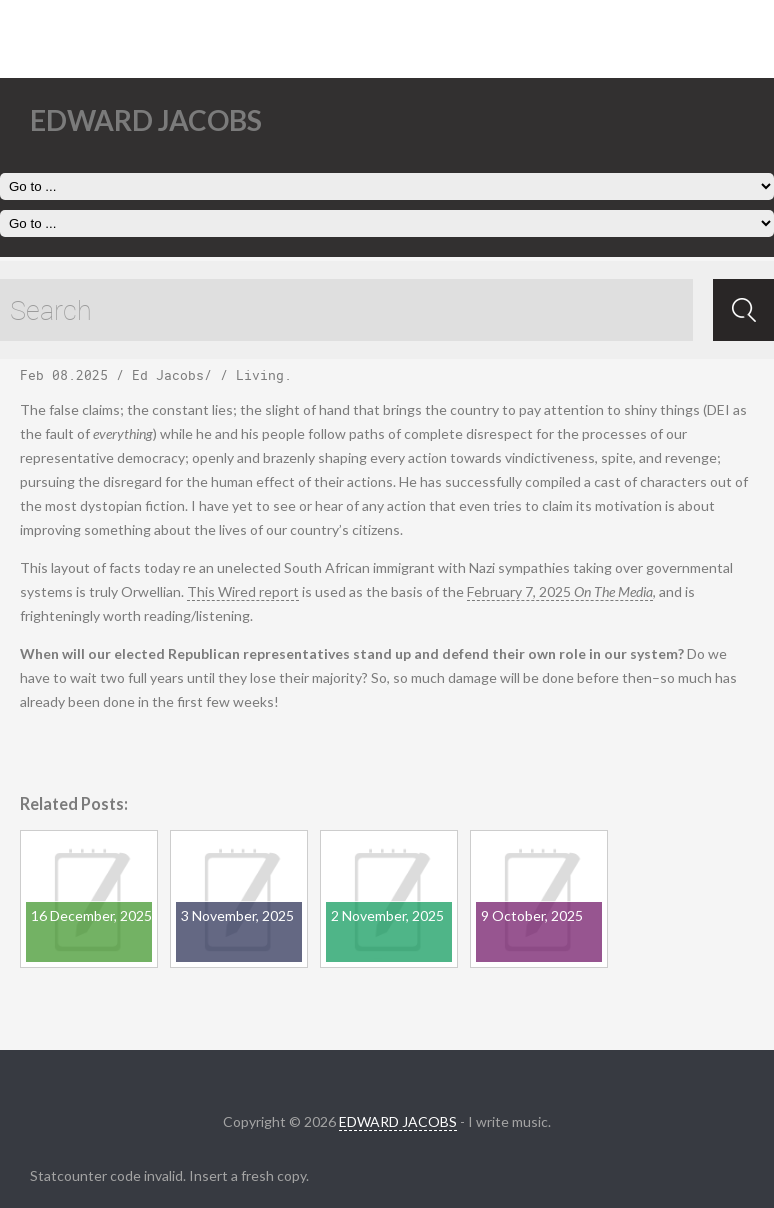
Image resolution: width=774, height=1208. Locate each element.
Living (260, 375)
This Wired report (243, 591)
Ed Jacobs (168, 375)
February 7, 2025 (560, 591)
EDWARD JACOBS (398, 1121)
